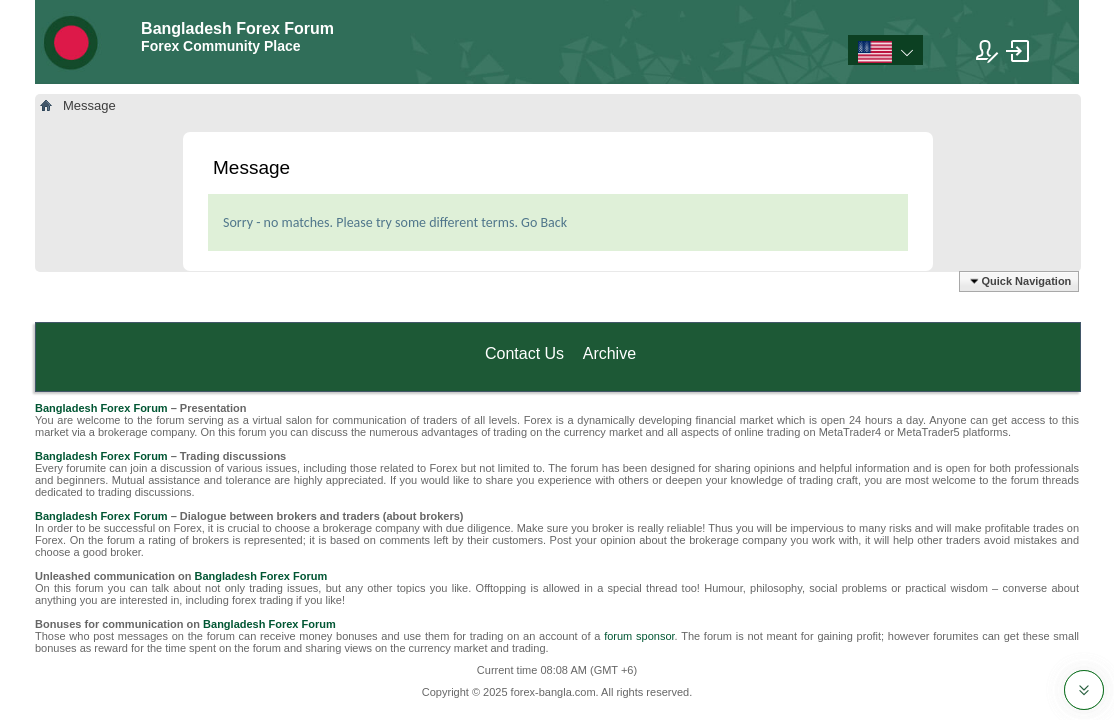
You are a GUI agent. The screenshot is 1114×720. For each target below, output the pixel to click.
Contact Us (524, 353)
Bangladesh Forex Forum (101, 408)
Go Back (544, 222)
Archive (609, 353)
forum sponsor (639, 636)
